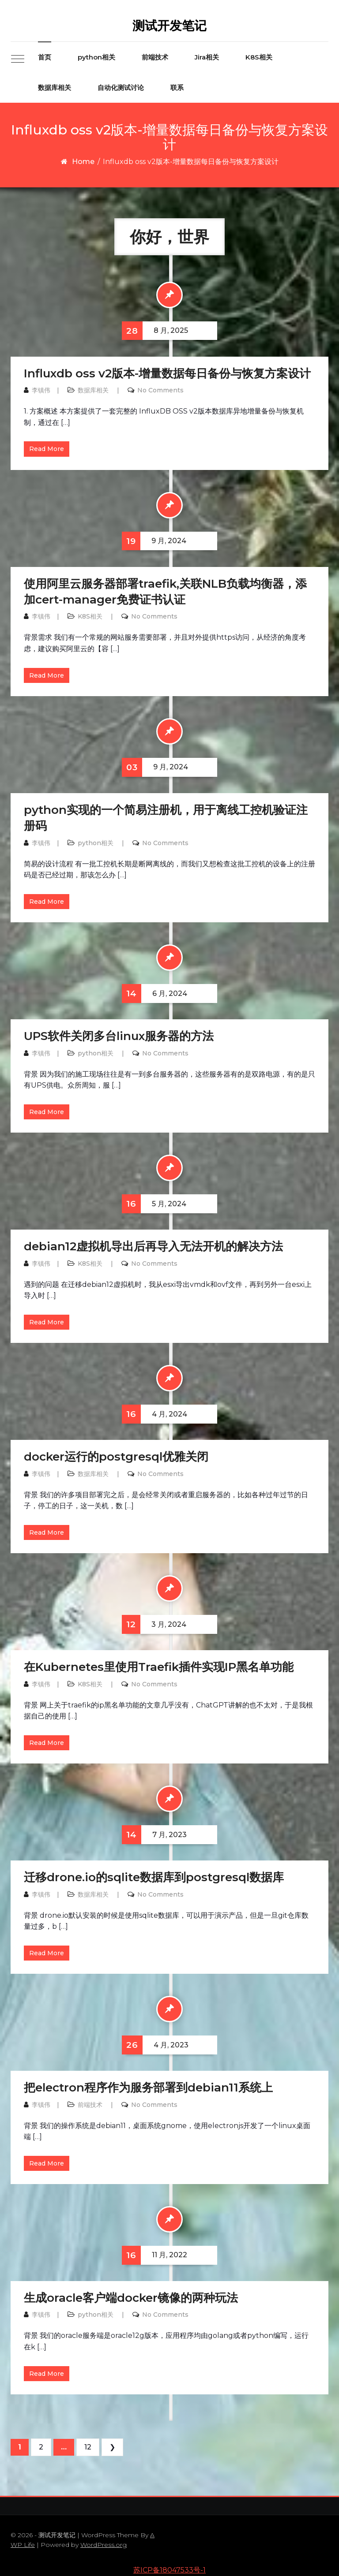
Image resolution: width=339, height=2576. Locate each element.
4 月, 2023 (155, 2044)
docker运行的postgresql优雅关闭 (116, 1457)
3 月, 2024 (154, 1624)
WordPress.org (103, 2545)
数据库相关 (54, 87)
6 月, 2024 (154, 993)
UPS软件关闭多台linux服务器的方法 (119, 1036)
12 (87, 2447)
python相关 (96, 57)
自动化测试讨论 (121, 87)
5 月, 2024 (154, 1203)
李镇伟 (41, 390)
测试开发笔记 (169, 25)
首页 (44, 57)
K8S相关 (258, 57)
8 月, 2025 (155, 330)
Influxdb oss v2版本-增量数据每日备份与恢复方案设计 (167, 373)
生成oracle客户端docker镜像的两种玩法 (131, 2298)
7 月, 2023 (154, 1834)
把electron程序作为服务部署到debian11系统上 (148, 2087)
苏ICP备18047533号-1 (169, 2570)
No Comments (160, 390)
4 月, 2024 (154, 1414)
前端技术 (155, 57)
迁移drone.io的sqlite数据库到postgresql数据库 (154, 1877)
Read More (46, 449)
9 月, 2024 (154, 541)
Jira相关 (207, 57)
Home (83, 161)
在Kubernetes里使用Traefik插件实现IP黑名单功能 (159, 1667)
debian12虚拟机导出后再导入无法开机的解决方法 (153, 1246)
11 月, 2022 (154, 2255)
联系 (177, 87)
